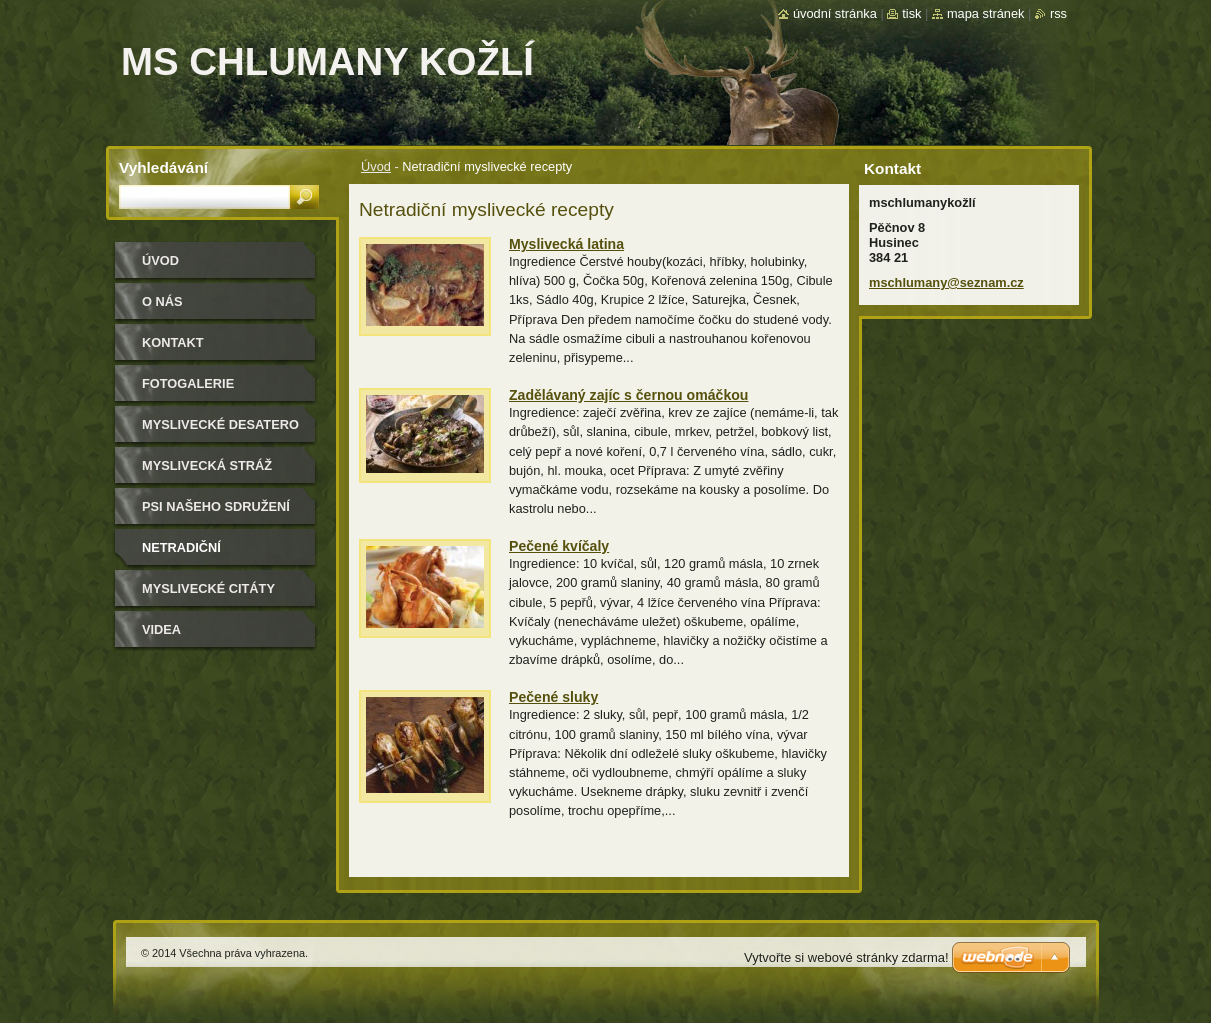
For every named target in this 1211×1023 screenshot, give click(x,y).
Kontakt (173, 342)
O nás (162, 301)
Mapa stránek (986, 13)
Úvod (376, 166)
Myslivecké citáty (208, 588)
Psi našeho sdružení (216, 506)
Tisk (911, 13)
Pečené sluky (553, 697)
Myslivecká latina (566, 244)
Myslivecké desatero (220, 424)
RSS (1058, 13)
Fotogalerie (188, 383)
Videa (161, 629)
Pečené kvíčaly (559, 546)
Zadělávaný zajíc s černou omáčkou (628, 395)
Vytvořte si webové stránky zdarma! (846, 957)
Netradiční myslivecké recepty (215, 554)
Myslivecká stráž (207, 465)
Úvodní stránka (835, 13)
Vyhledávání (163, 167)
